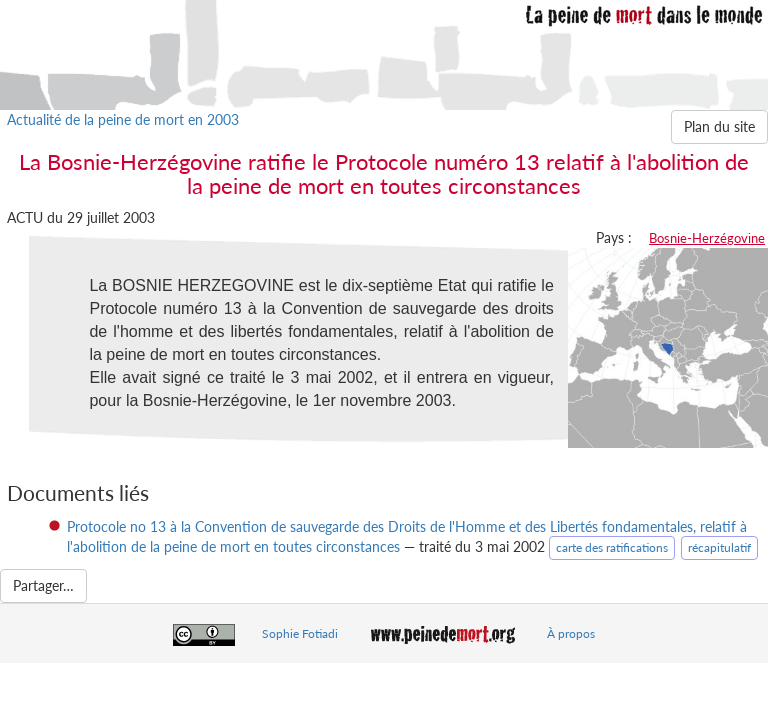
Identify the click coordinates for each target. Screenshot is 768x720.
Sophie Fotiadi (300, 633)
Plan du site (719, 126)
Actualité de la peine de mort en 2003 (123, 119)
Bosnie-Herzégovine (707, 238)
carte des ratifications (612, 547)
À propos (571, 633)
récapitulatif (719, 547)
